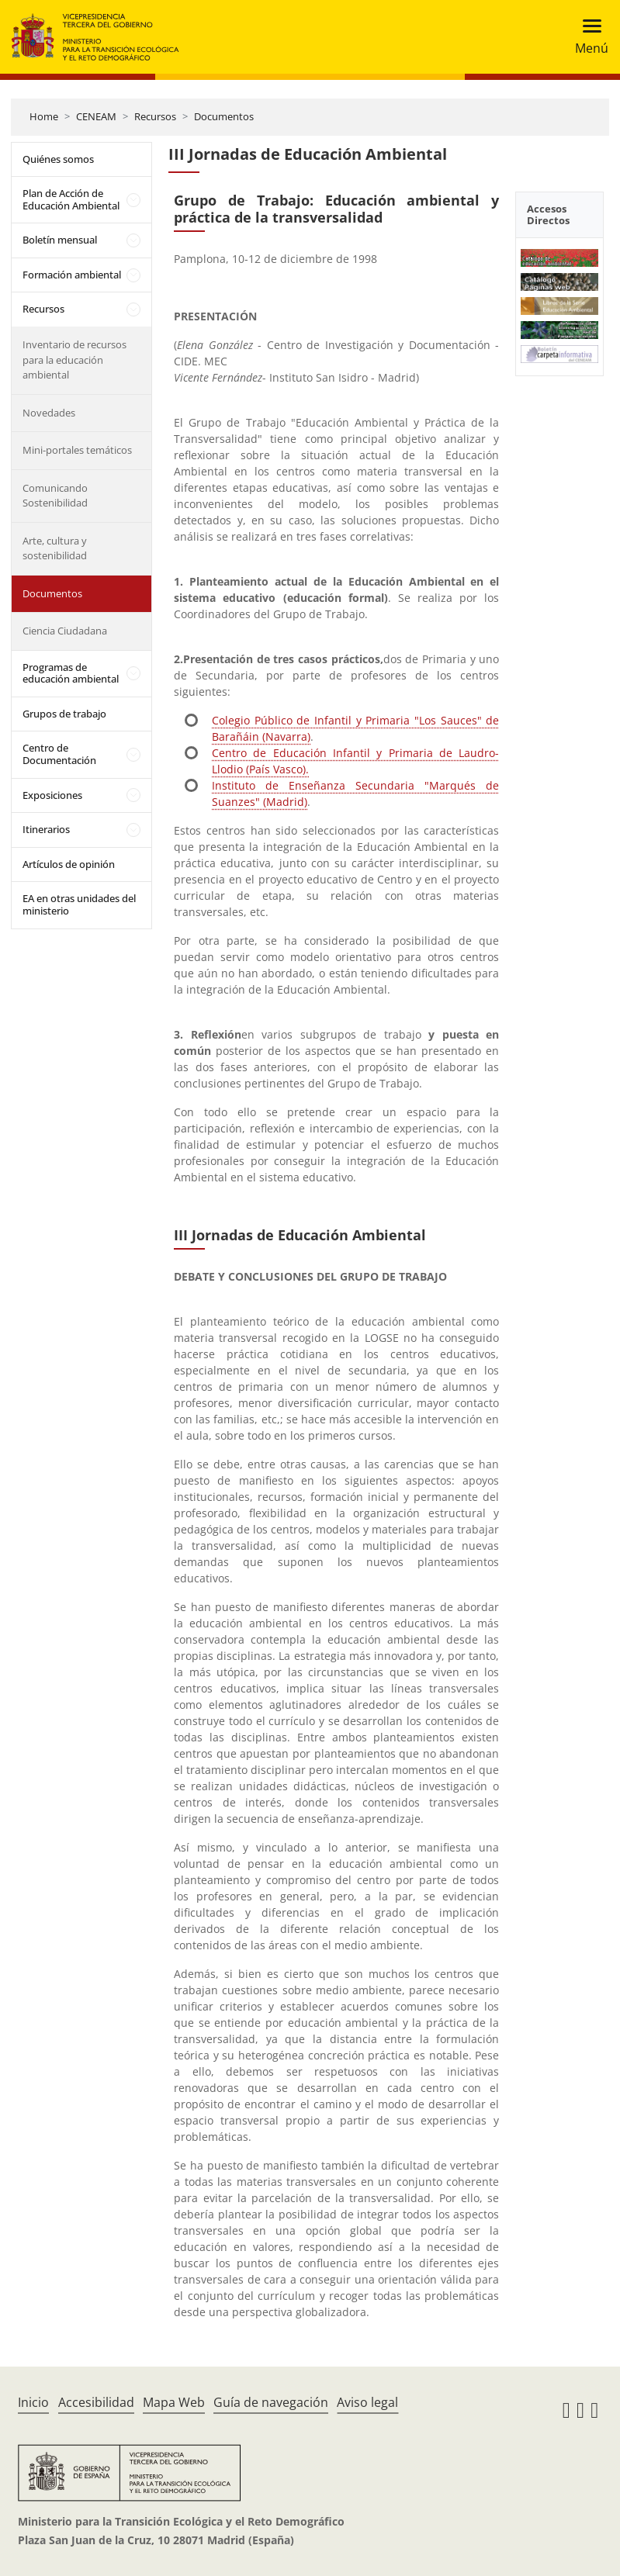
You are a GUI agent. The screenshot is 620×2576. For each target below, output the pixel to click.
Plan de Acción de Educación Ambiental (71, 199)
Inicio (33, 2402)
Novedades (49, 413)
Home (43, 116)
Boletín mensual (60, 240)
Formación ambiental (72, 275)
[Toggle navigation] (587, 37)
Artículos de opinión (69, 864)
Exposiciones (52, 795)
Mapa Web (174, 2402)
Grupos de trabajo (64, 714)
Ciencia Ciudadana (65, 631)
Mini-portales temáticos (77, 450)
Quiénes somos (58, 159)
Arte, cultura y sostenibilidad (55, 548)
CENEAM (96, 116)
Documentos (224, 116)
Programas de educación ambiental (71, 673)
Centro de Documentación (59, 754)
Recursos (155, 116)
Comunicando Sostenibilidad (55, 495)
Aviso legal (367, 2402)
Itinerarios (46, 829)
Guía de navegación (270, 2402)
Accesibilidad (96, 2402)
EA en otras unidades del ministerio (79, 904)
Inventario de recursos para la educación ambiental (74, 359)
